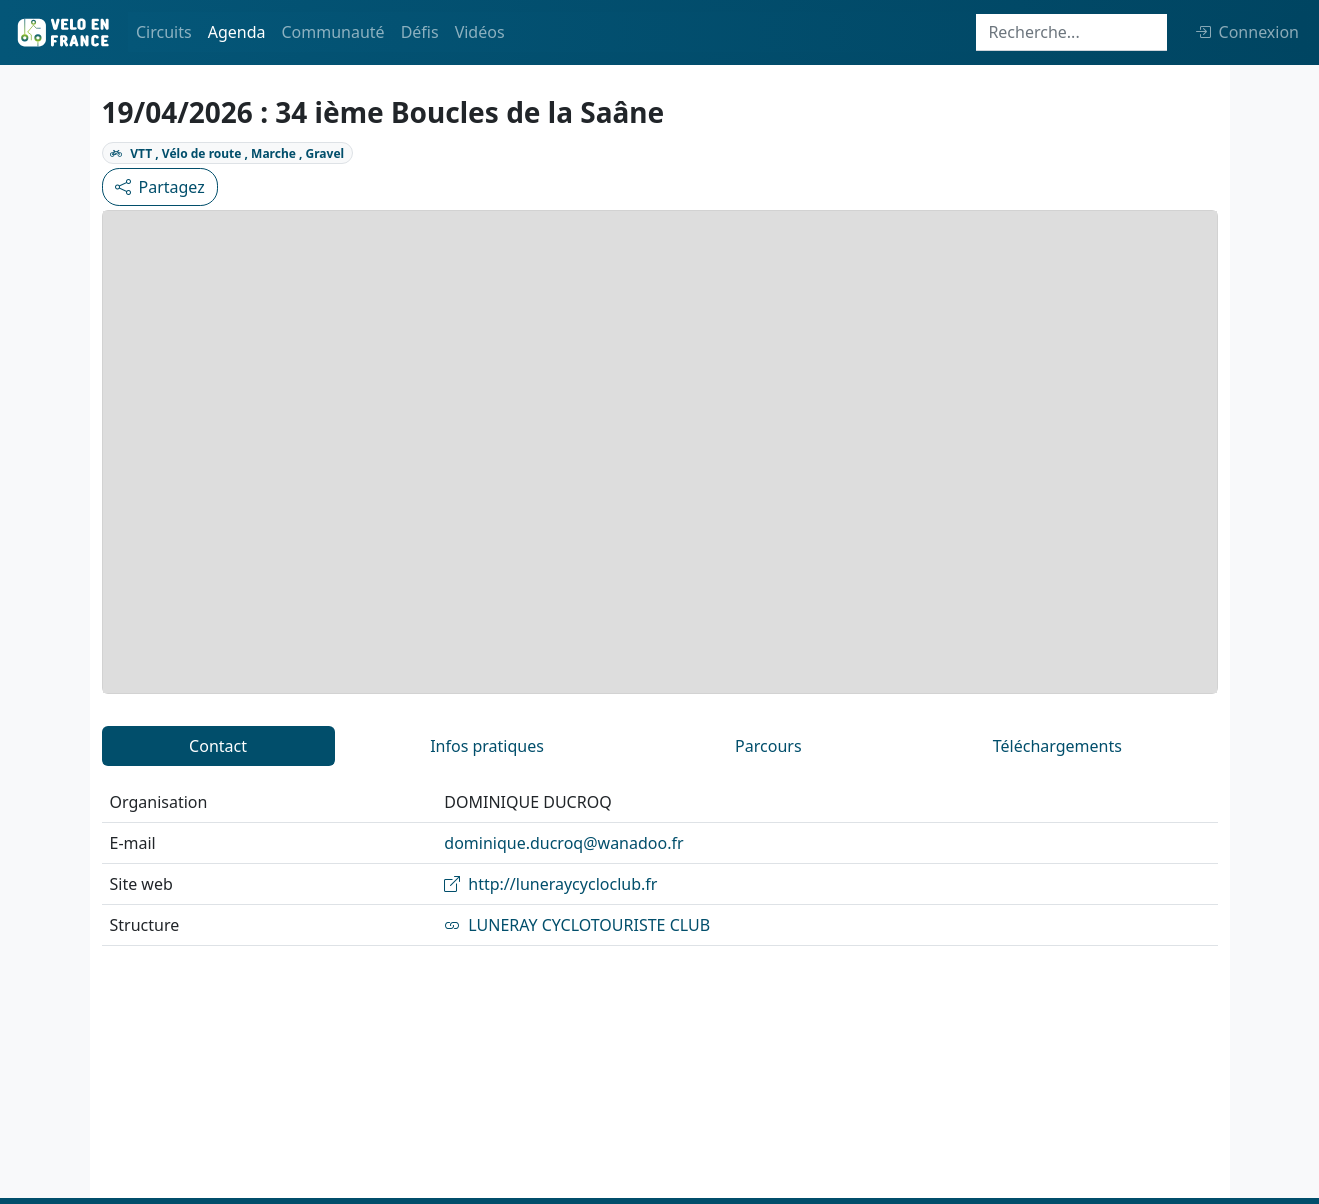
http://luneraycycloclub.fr (550, 884)
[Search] (1071, 32)
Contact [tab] (218, 746)
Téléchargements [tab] (1057, 746)
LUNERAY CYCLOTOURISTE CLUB (577, 925)
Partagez (160, 187)
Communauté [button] (332, 32)
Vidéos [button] (480, 32)
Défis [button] (420, 32)
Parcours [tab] (768, 746)
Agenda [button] (237, 32)
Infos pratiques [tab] (487, 746)
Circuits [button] (164, 32)
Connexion (1247, 32)
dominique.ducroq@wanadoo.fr (563, 843)
